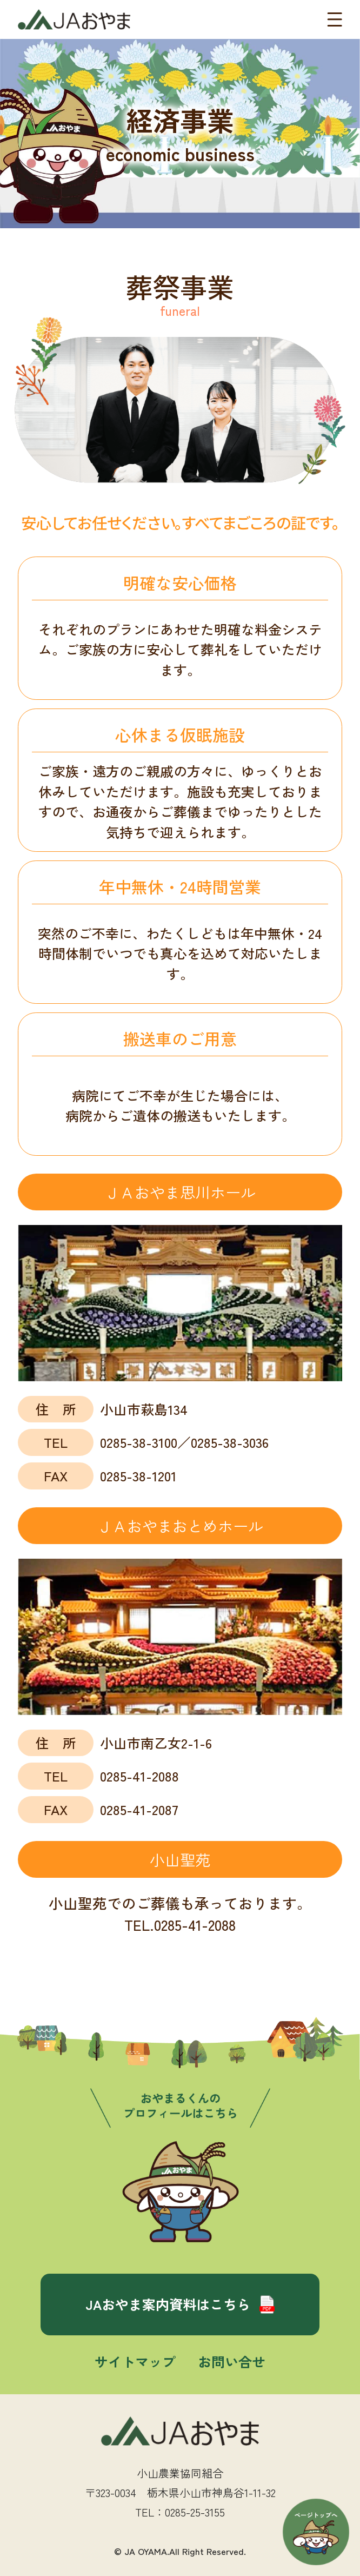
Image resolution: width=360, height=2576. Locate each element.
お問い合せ (231, 2361)
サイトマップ (135, 2361)
